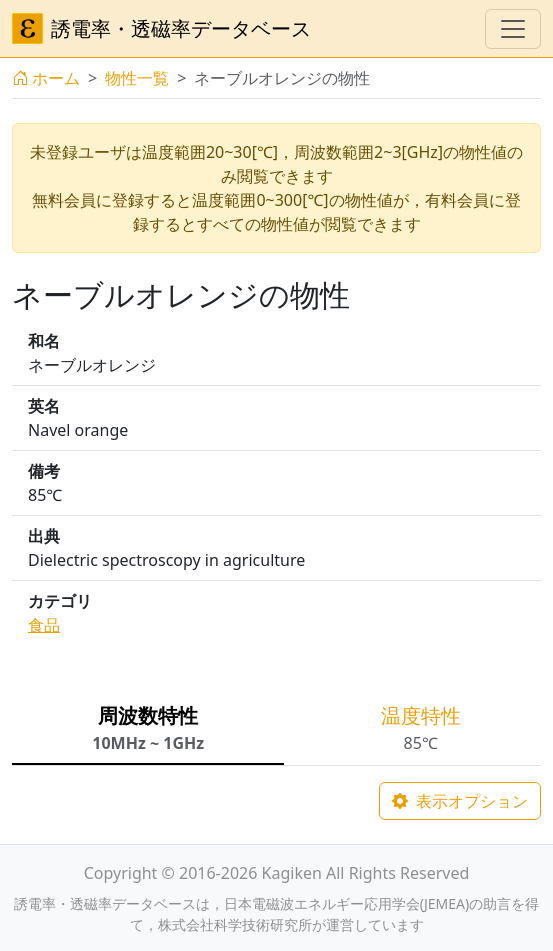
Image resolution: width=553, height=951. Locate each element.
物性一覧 (137, 78)
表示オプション (460, 801)
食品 (44, 625)
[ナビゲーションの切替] (513, 29)
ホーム (46, 78)
